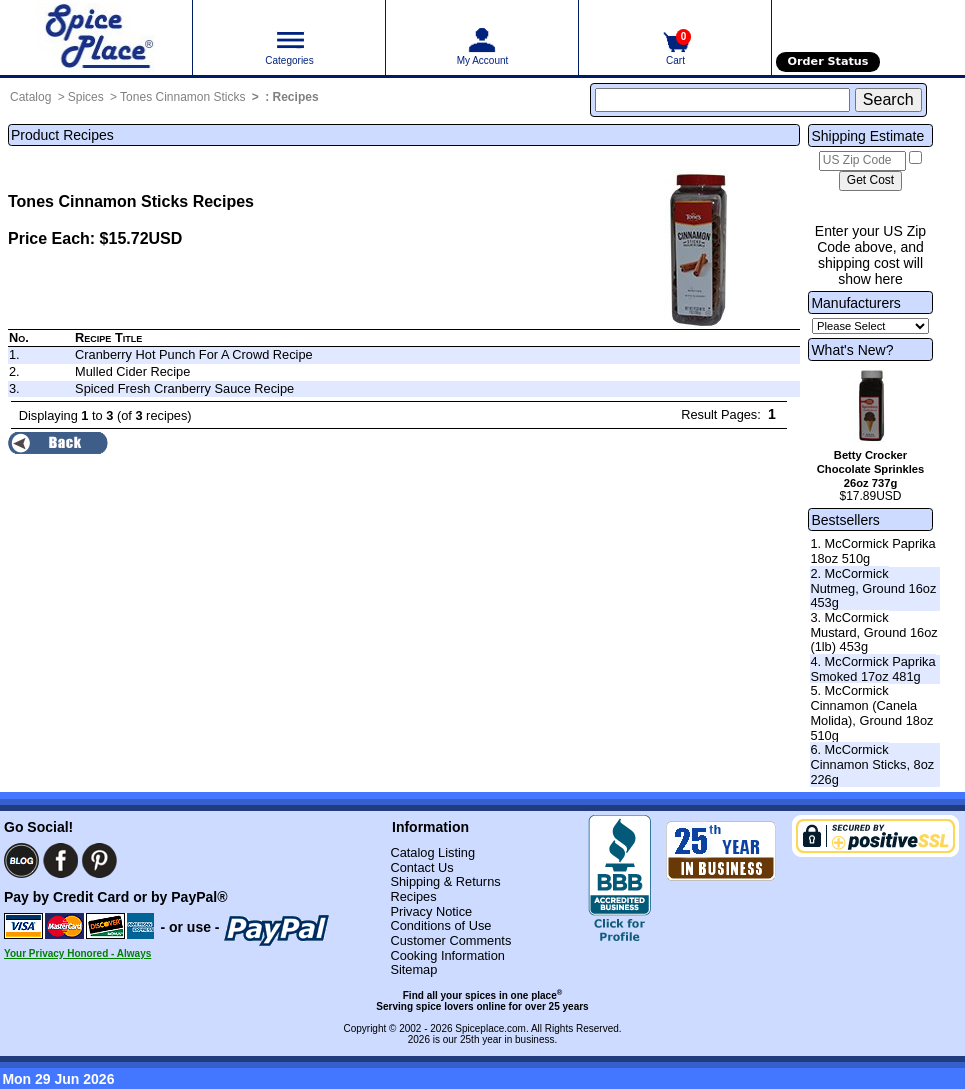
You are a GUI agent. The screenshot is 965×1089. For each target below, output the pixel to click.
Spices (86, 97)
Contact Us (421, 867)
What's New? (852, 350)
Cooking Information (447, 955)
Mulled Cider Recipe (132, 371)
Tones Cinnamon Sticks (182, 97)
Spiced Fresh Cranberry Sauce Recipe (184, 388)
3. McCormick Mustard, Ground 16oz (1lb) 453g (873, 632)
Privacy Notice (431, 911)
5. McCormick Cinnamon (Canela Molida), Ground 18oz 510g (871, 712)
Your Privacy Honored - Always (77, 953)
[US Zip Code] (862, 161)
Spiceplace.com (490, 1028)
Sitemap (413, 969)
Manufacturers (855, 303)
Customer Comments (450, 940)
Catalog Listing (432, 852)
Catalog (30, 97)
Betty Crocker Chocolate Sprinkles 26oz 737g (871, 469)
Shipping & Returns (445, 881)
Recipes (296, 97)
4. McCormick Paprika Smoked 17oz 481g (872, 669)
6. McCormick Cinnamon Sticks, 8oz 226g (872, 764)
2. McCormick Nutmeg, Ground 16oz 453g (873, 588)
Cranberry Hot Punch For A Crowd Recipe (194, 354)
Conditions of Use (440, 925)
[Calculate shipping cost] (870, 181)
